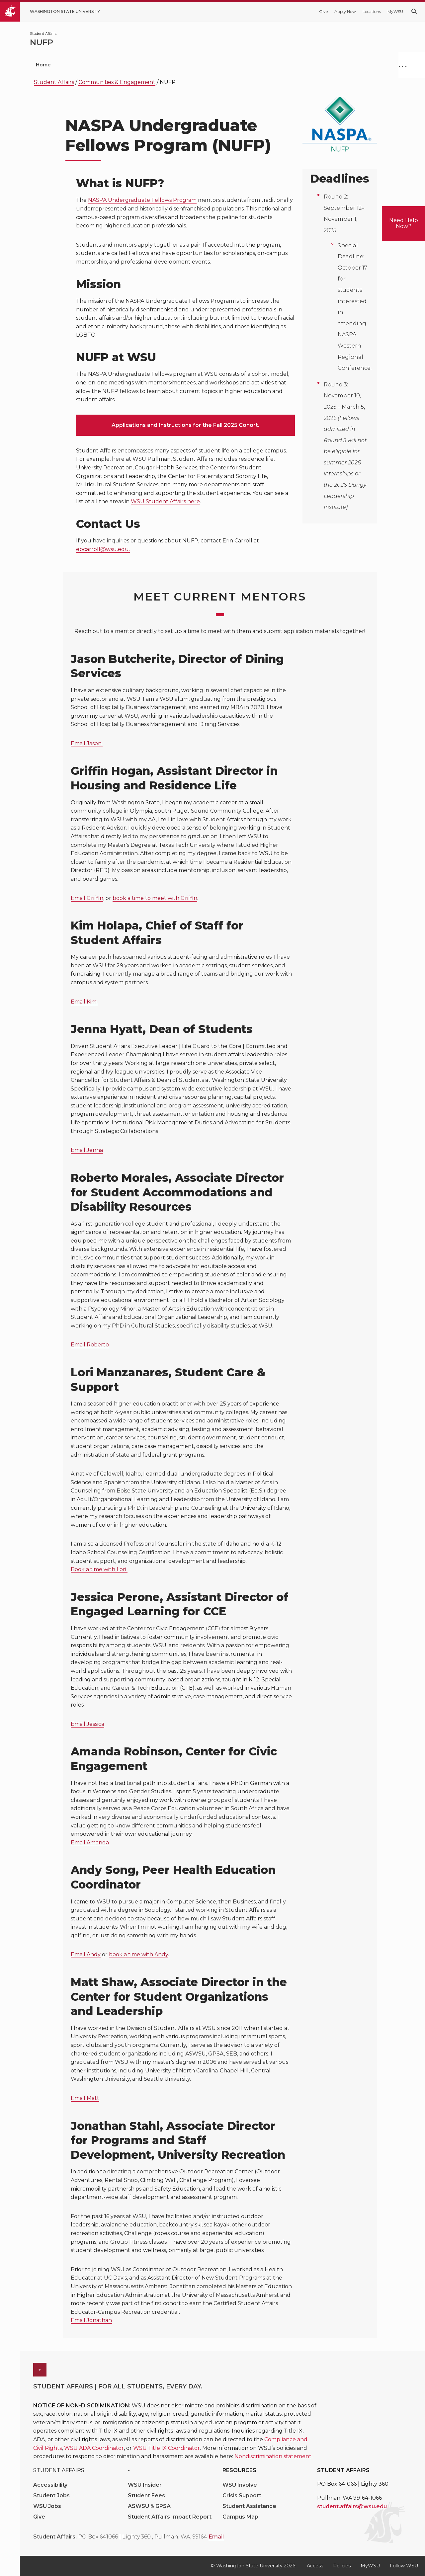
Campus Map (240, 2517)
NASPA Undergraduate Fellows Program (142, 200)
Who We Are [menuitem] (87, 65)
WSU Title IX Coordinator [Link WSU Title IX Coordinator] (166, 2448)
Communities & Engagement (116, 82)
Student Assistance (249, 2506)
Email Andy (86, 1954)
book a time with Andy (138, 1954)
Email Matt (85, 2098)
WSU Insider (145, 2485)
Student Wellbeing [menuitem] (149, 65)
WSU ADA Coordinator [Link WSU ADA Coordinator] (94, 2448)
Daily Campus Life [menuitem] (218, 65)
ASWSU (139, 2506)
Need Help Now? (403, 223)
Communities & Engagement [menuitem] (299, 65)
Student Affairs (54, 82)
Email (216, 2537)
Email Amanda (90, 1842)
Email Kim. (84, 1002)
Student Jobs (51, 2495)
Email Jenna (87, 1150)
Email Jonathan (91, 2320)
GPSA (163, 2506)
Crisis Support (241, 2495)
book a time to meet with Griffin (155, 898)
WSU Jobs (47, 2506)
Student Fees (146, 2495)
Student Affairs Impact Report (170, 2517)
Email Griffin (87, 898)
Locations (372, 11)
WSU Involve (239, 2485)
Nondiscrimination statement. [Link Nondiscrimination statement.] (273, 2456)
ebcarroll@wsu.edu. (103, 549)
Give (323, 11)
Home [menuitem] (43, 65)
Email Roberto (90, 1344)
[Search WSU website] (414, 11)
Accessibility (50, 2485)
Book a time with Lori (99, 1569)
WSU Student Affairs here (165, 501)
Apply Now (345, 11)
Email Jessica (87, 1724)
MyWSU (395, 11)
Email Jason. (87, 743)
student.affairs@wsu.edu (352, 2506)
